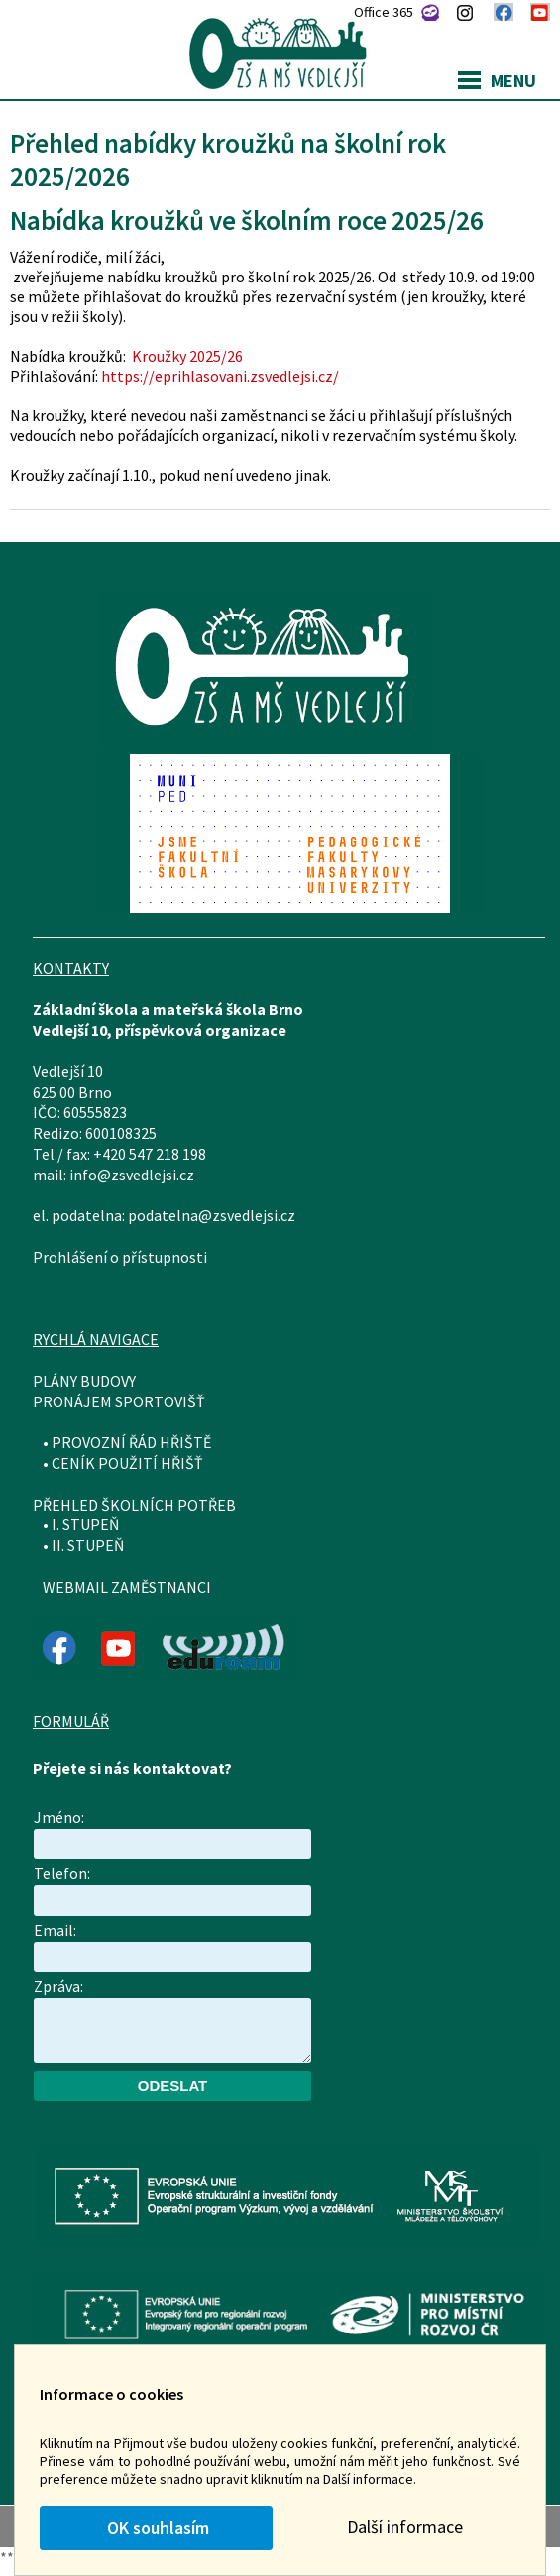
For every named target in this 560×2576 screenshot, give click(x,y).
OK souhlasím (156, 2528)
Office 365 (383, 12)
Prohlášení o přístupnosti (120, 1257)
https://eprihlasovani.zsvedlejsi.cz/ (220, 376)
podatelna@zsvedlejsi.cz (211, 1215)
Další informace (405, 2527)
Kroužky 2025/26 (186, 356)
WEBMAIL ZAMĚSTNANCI (127, 1587)
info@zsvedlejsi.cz (131, 1174)
